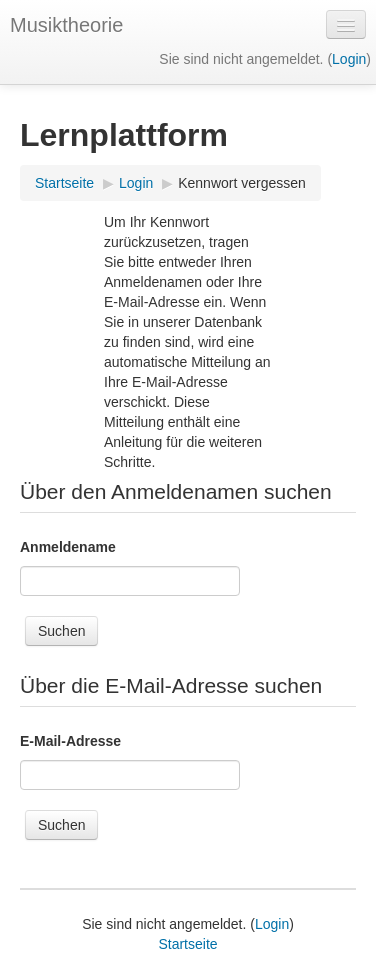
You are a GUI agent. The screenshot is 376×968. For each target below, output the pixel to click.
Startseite (64, 183)
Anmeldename (68, 547)
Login (349, 59)
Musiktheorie (66, 25)
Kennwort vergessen (242, 183)
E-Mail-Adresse (70, 741)
